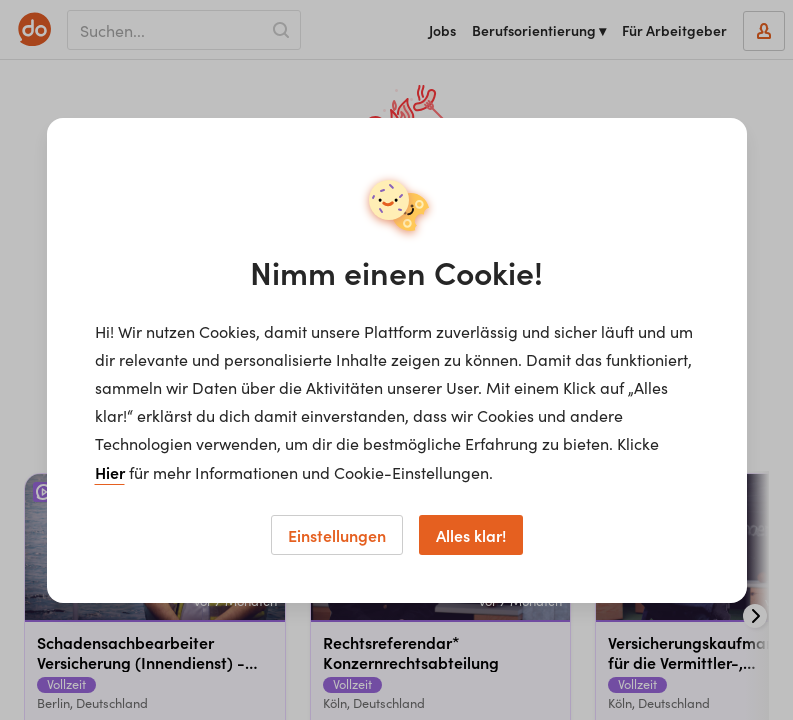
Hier (110, 472)
